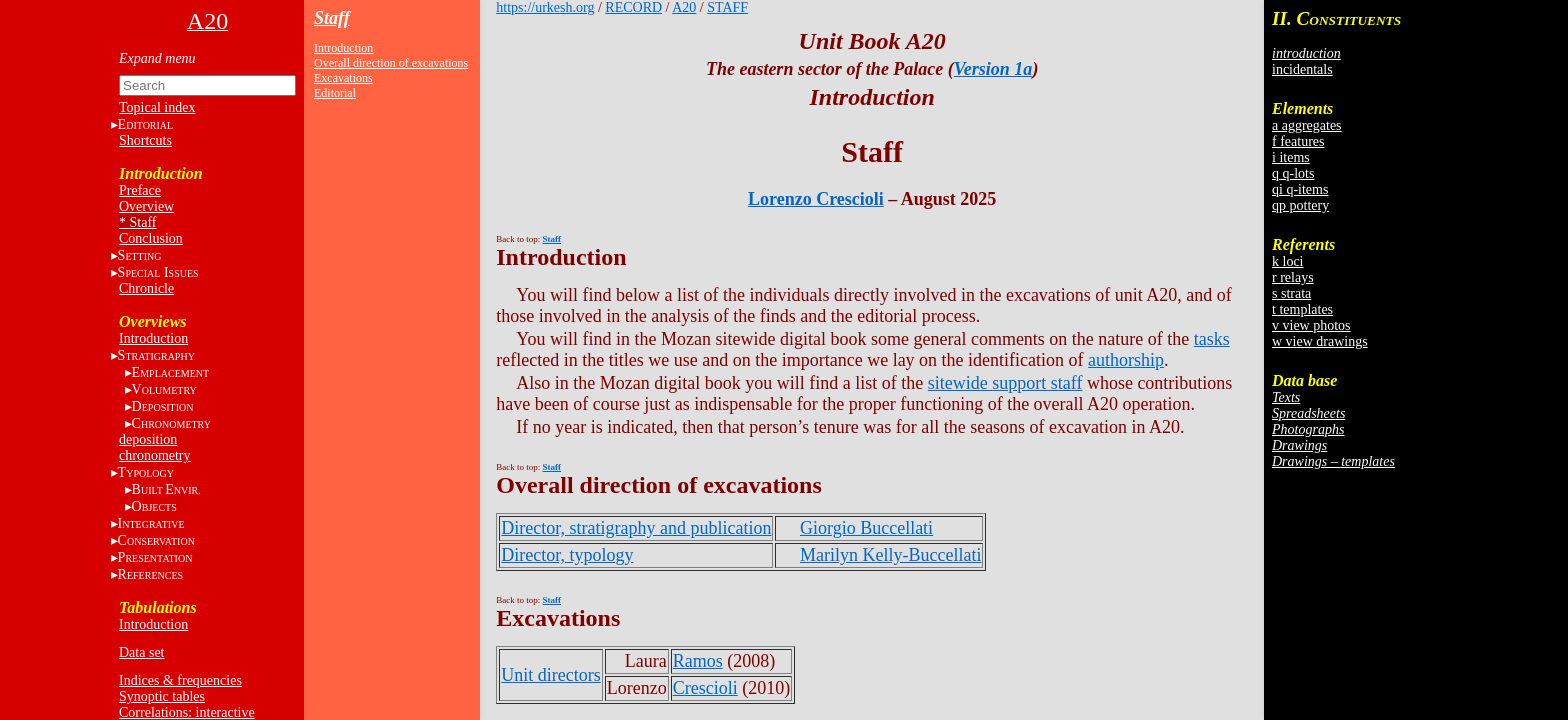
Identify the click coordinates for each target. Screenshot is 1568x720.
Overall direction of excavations (391, 63)
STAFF (727, 7)
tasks (1212, 339)
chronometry (155, 455)
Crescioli (705, 688)
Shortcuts (145, 140)
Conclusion (151, 238)
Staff (332, 18)
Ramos (698, 661)
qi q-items (1300, 189)
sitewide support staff (1005, 383)
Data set (141, 652)
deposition (148, 439)
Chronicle (146, 288)
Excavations (343, 78)
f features (1298, 141)
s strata (1291, 293)
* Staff (137, 222)
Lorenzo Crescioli (816, 199)
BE (166, 489)
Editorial (335, 93)
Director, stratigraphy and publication (636, 528)
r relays (1293, 277)
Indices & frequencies (180, 680)
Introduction (153, 338)
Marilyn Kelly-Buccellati (890, 555)
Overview (146, 206)
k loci (1288, 261)
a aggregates (1307, 125)
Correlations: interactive (187, 712)
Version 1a (993, 69)
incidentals (1302, 69)
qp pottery (1300, 205)
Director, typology (567, 555)
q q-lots (1293, 173)
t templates (1302, 309)
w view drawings (1320, 341)
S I (158, 272)
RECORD (633, 7)
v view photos (1311, 325)
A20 (684, 7)
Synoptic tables (162, 696)
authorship (1126, 360)
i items (1291, 157)
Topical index (157, 107)
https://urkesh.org (545, 7)
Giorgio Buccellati (866, 528)
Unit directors (550, 675)
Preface (140, 190)
